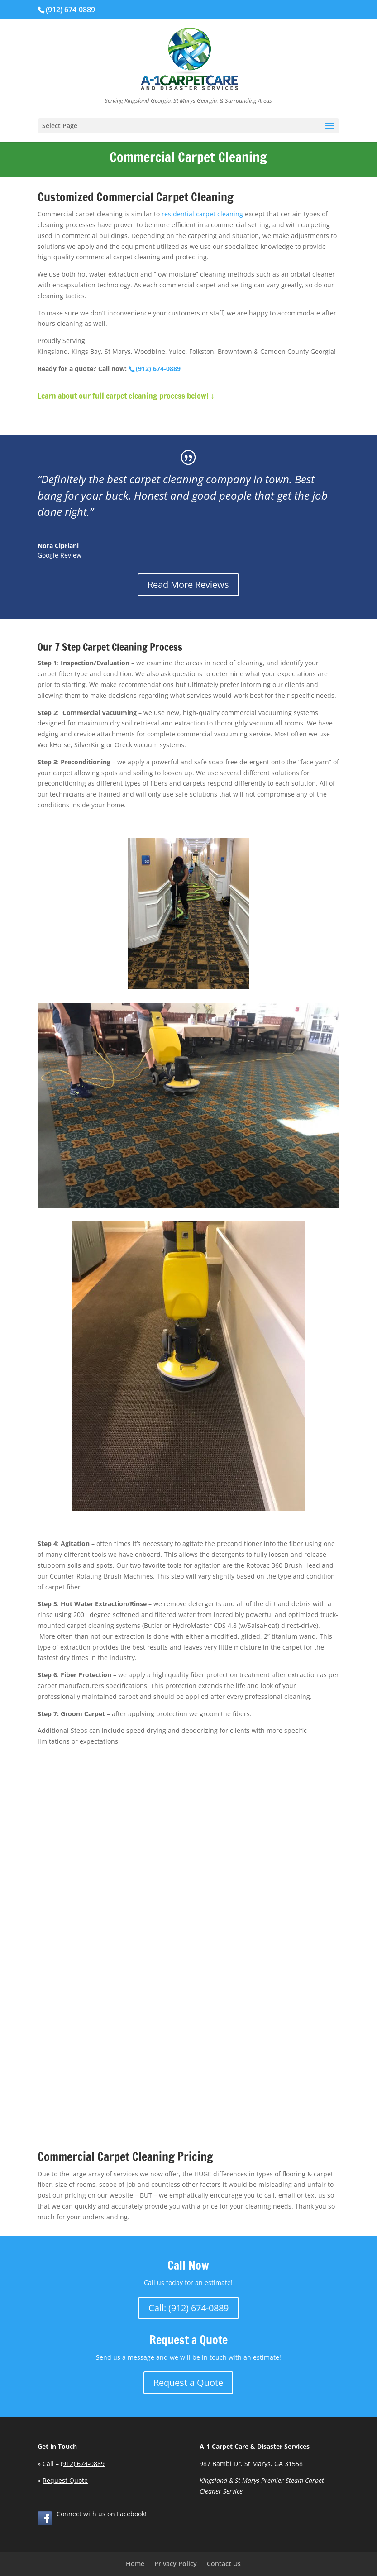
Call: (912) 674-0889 (188, 2308)
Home (135, 2563)
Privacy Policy (175, 2563)
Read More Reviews (188, 584)
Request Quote (65, 2480)
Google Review (59, 555)
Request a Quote (188, 2382)
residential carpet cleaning (202, 214)
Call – (74, 2463)
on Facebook (126, 2513)
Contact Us (224, 2563)
